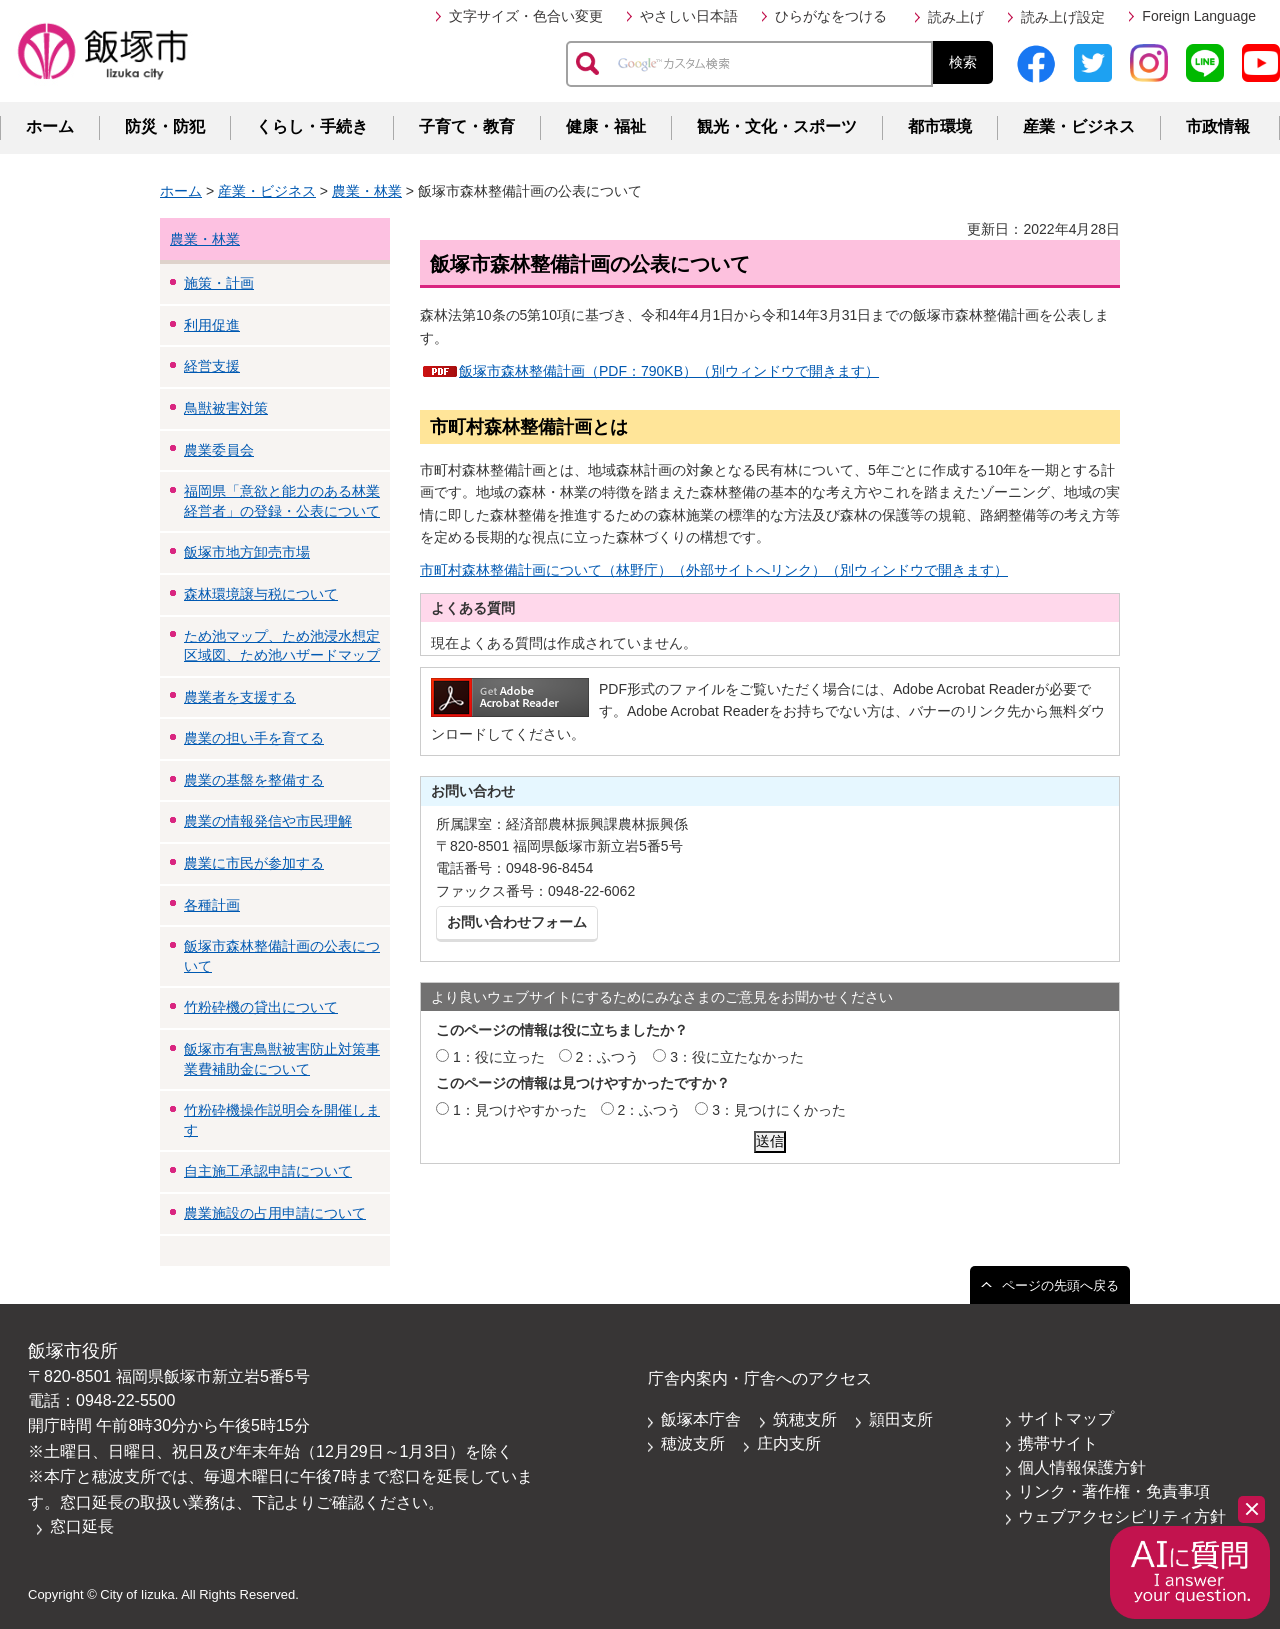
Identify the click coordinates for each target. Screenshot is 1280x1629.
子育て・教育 (467, 126)
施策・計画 (219, 283)
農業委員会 (219, 450)
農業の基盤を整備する (254, 780)
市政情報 (1218, 126)
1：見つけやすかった (520, 1110)
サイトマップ (1066, 1418)
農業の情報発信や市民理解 (268, 821)
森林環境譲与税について (261, 594)
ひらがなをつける (831, 16)
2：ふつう (608, 1057)
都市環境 (940, 126)
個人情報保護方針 (1082, 1467)
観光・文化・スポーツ (777, 126)
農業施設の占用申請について (275, 1213)
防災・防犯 (165, 126)
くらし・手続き (312, 126)
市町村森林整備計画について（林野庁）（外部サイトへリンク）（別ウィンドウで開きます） (714, 570)
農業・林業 (367, 191)
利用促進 (212, 325)
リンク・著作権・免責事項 (1114, 1491)
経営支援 (212, 366)
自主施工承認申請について (268, 1171)
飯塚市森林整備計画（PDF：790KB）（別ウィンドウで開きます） (669, 371)
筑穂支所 (805, 1419)
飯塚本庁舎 (701, 1419)
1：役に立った (499, 1057)
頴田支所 (901, 1419)
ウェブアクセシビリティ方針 (1122, 1516)
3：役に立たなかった (737, 1057)
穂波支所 (693, 1443)
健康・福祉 (606, 126)
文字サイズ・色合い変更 (526, 16)
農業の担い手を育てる (254, 738)
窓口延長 (82, 1526)
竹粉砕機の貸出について (261, 1007)
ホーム (50, 126)
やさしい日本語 (689, 16)
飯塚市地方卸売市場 (247, 552)
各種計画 (212, 905)
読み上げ (956, 17)
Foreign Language (1199, 16)
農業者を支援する (240, 697)
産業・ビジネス (1079, 126)
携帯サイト (1058, 1443)
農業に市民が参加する (254, 863)
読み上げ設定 (1063, 17)
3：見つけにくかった (779, 1110)
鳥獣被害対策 (226, 408)
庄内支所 (789, 1443)
